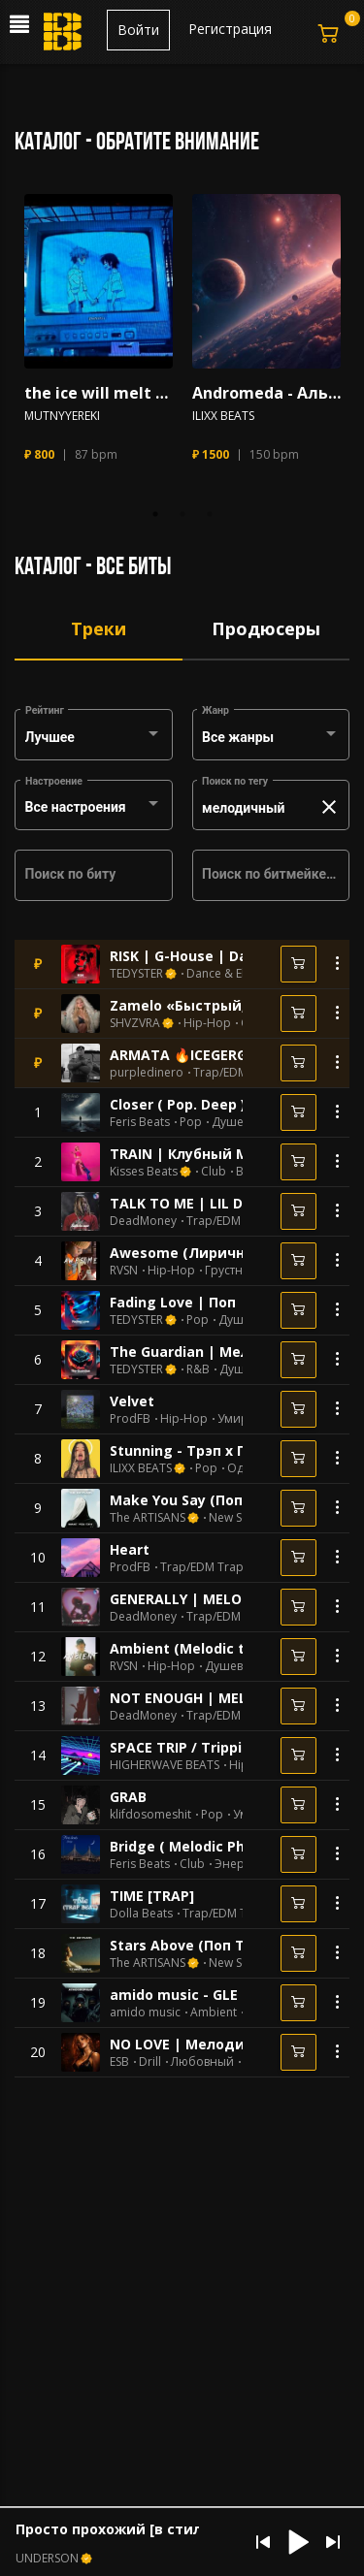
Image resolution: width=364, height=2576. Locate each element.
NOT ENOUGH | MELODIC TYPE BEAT (233, 1698)
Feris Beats (140, 1122)
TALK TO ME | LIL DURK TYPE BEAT (228, 1203)
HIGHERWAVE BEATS (164, 1765)
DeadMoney (143, 1221)
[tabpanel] (98, 337)
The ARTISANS (147, 1518)
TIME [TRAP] (152, 1895)
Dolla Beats (141, 1913)
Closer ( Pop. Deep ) (178, 1104)
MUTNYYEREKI (62, 416)
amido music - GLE (174, 1994)
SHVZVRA (135, 1023)
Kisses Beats (144, 1171)
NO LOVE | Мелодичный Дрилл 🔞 (232, 2044)
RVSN (124, 1270)
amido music (145, 2012)
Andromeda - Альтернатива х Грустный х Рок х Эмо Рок (266, 393)
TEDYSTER (136, 974)
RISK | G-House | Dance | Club (214, 956)
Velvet (132, 1401)
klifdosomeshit (150, 1814)
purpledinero (146, 1072)
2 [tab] (182, 514)
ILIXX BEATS (223, 416)
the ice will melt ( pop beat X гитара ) (98, 393)
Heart (129, 1549)
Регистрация (230, 28)
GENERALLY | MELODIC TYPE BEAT (226, 1599)
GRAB (128, 1796)
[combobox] (94, 738)
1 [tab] (155, 514)
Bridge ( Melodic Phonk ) (195, 1846)
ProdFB (130, 1419)
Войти (138, 29)
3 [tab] (209, 514)
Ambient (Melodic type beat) (211, 1648)
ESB (119, 2062)
